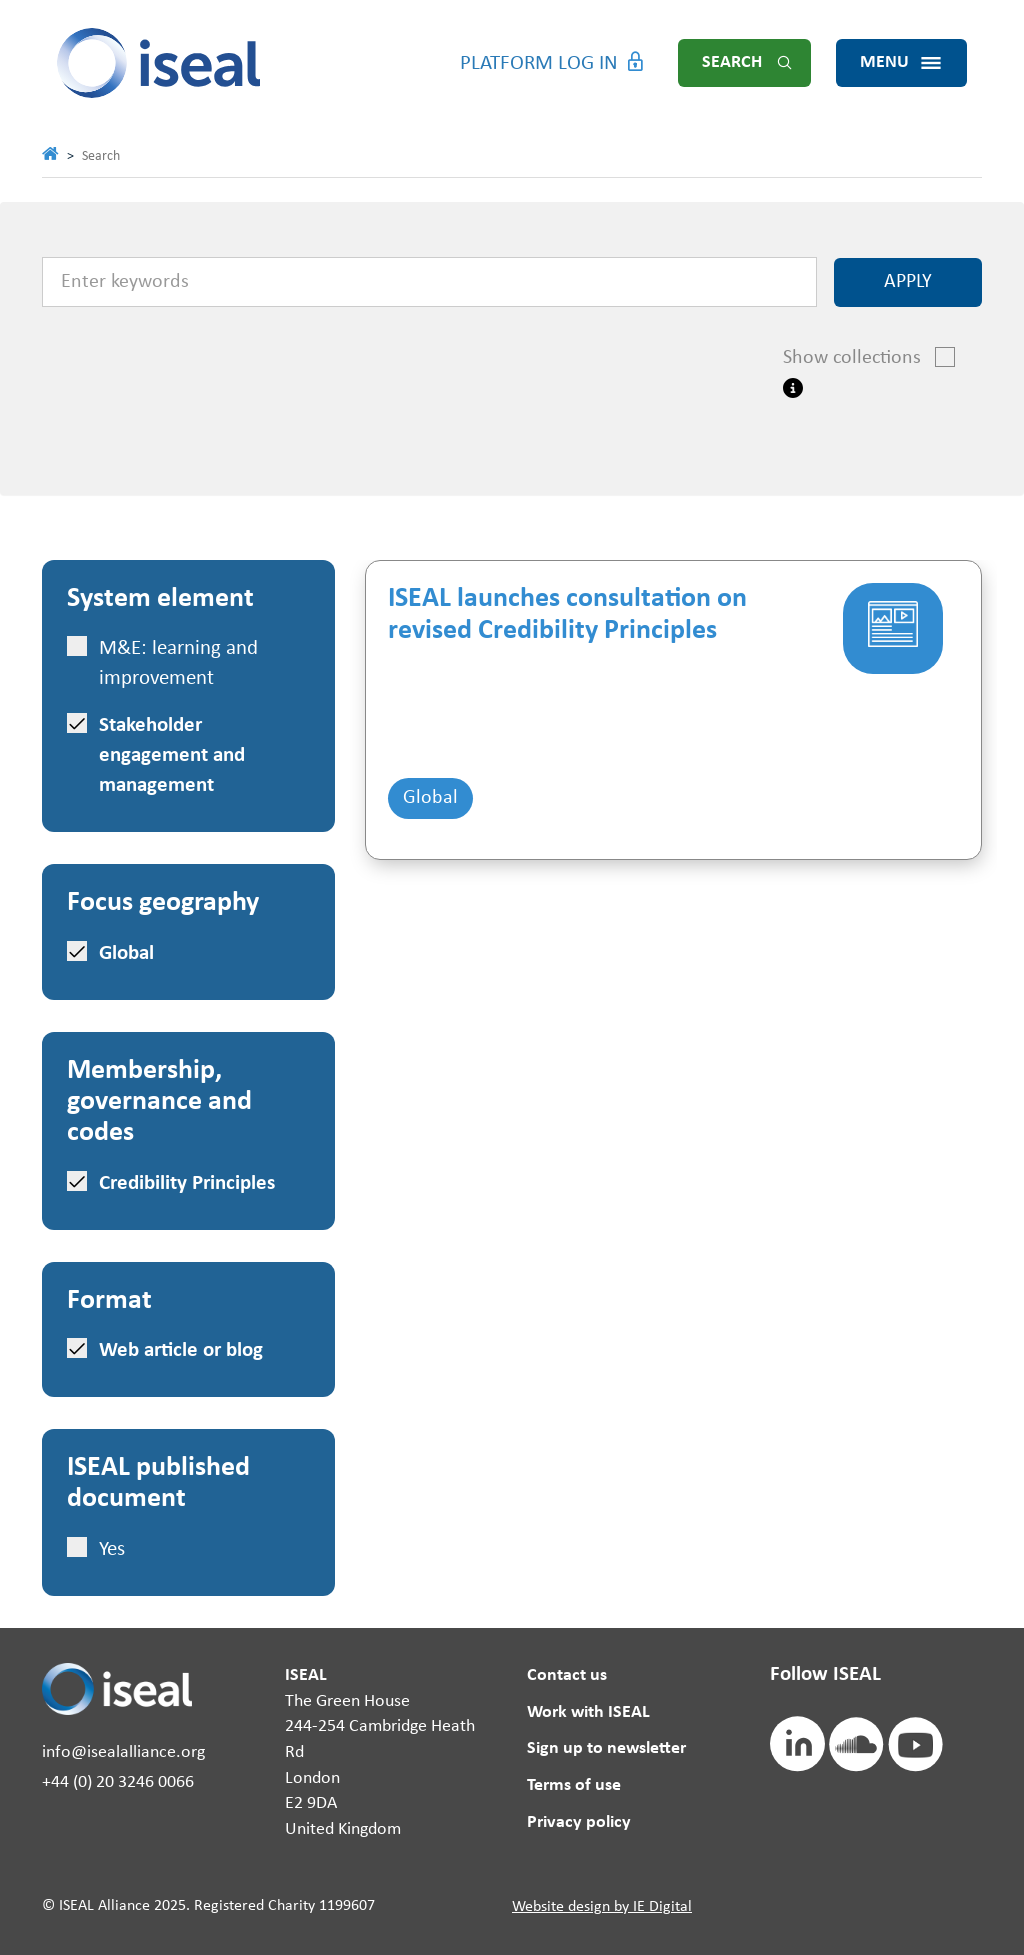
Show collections (862, 357)
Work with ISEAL (588, 1712)
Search (732, 62)
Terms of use (574, 1785)
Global (430, 798)
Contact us (567, 1675)
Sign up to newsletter (606, 1748)
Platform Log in (539, 63)
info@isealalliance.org (123, 1752)
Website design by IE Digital (602, 1907)
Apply (908, 282)
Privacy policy (579, 1822)
